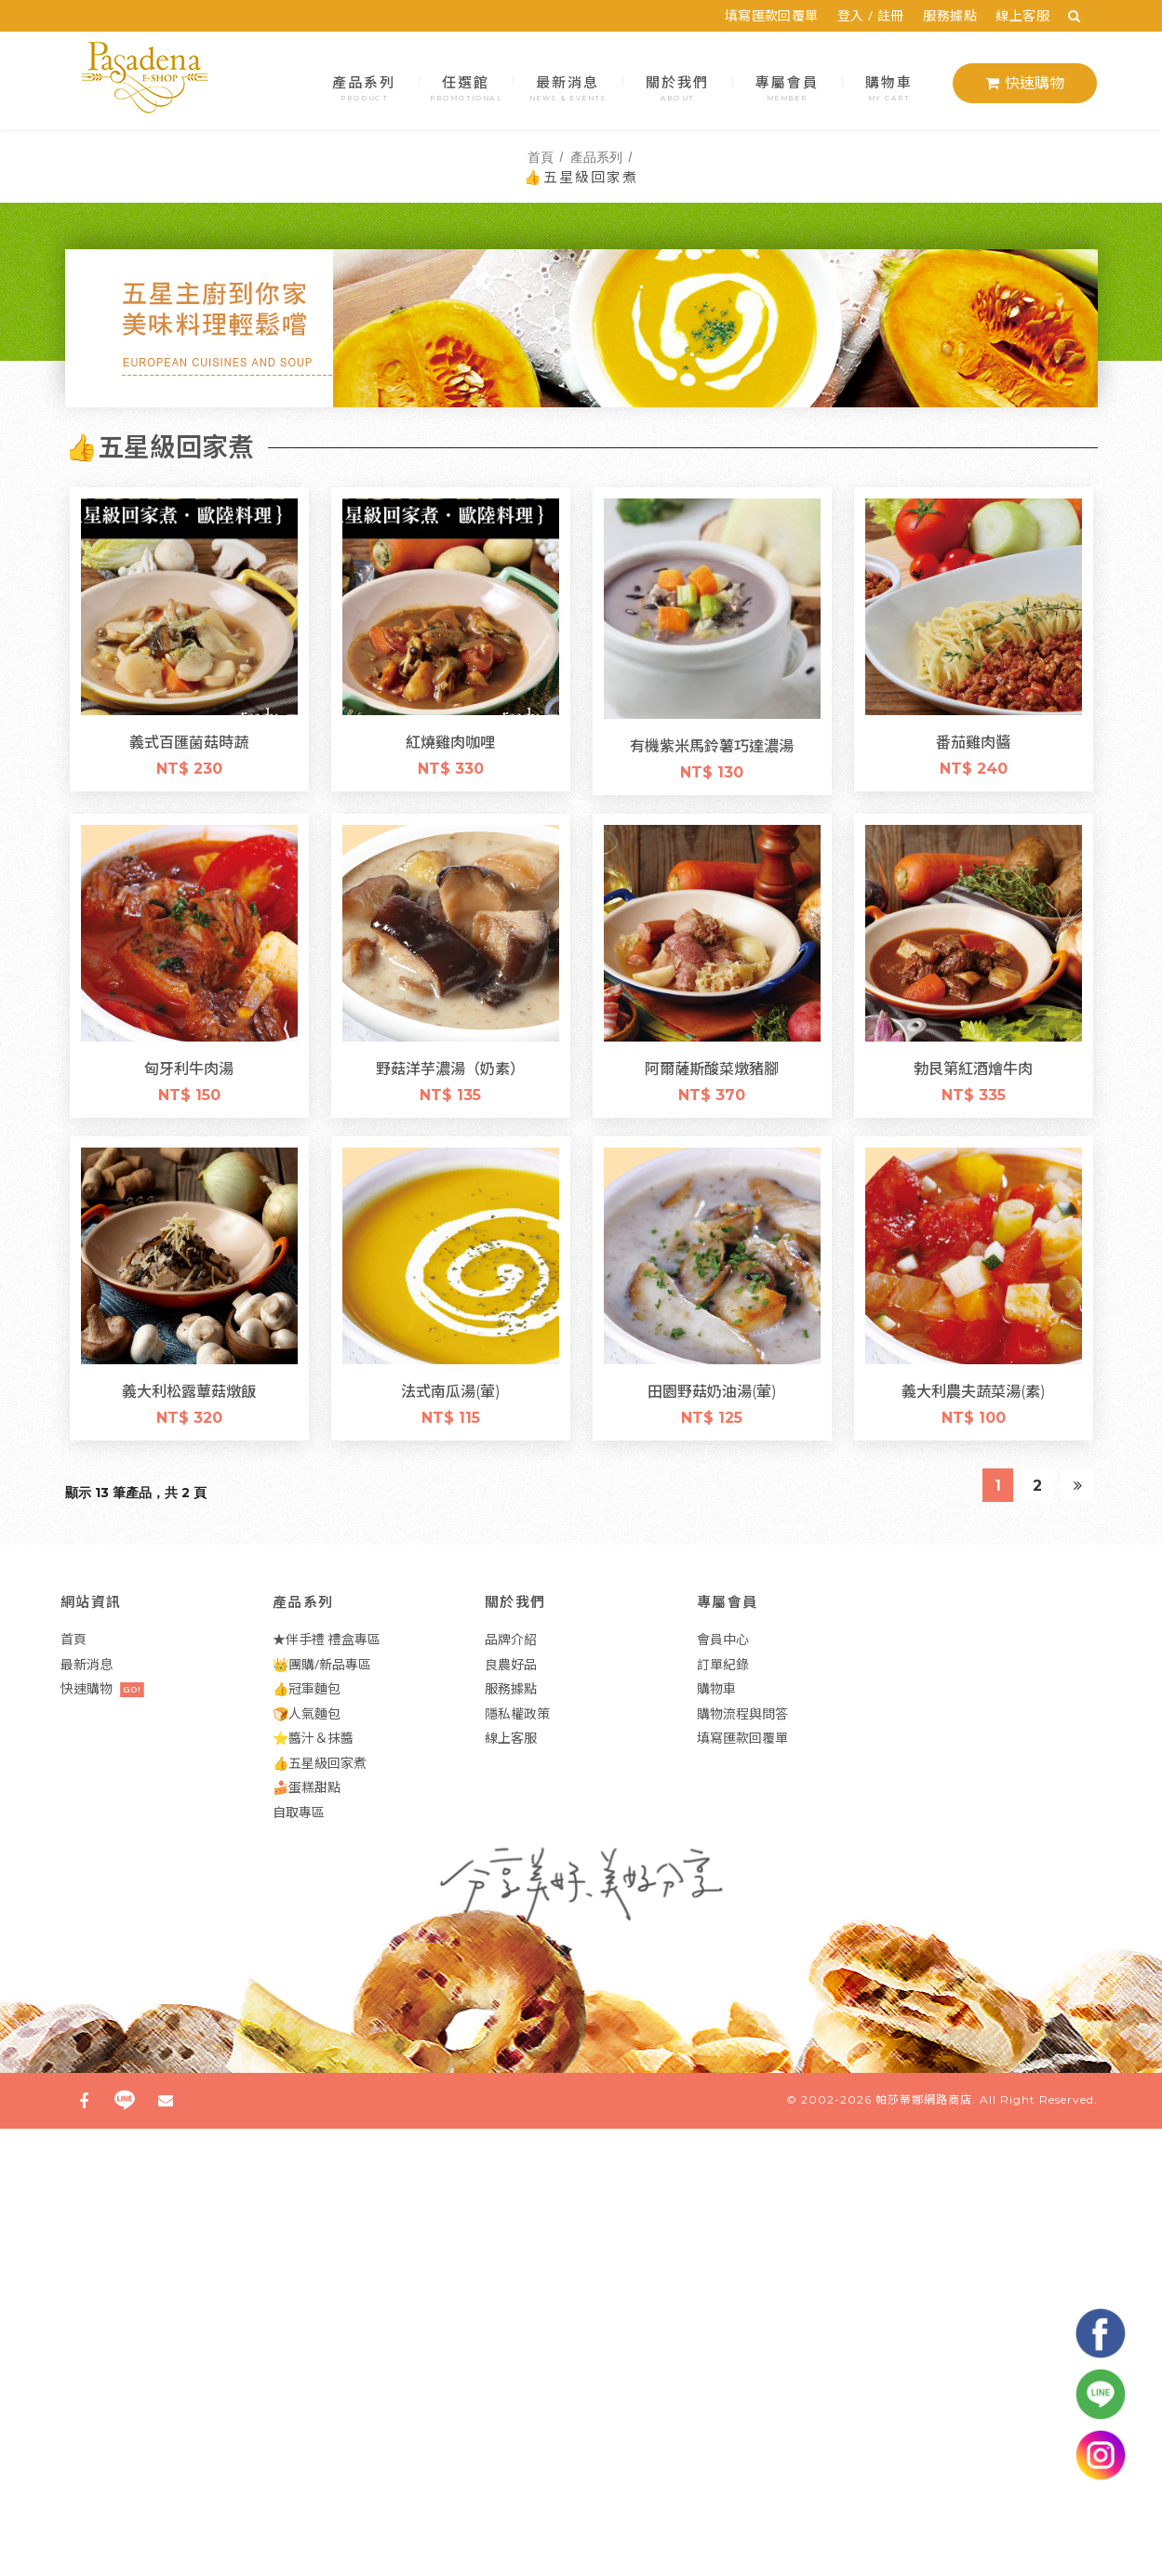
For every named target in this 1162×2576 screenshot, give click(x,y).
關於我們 (676, 85)
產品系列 (363, 85)
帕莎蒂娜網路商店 (923, 2099)
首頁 (541, 156)
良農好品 (511, 1664)
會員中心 (723, 1639)
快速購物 (1024, 83)
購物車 (889, 85)
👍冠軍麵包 (307, 1688)
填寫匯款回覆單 (779, 15)
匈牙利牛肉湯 (189, 1067)
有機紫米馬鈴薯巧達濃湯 (715, 745)
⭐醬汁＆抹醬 (313, 1737)
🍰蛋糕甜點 (307, 1787)
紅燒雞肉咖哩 (450, 741)
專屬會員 (786, 85)
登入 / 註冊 (878, 15)
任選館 (465, 85)
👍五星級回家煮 (320, 1763)
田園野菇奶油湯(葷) (712, 1390)
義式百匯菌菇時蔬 (188, 741)
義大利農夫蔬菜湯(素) (973, 1390)
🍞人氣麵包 (307, 1713)
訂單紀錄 (723, 1664)
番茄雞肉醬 (973, 741)
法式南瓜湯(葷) (450, 1390)
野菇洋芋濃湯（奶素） (450, 1067)
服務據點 (957, 15)
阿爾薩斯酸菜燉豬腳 (711, 1067)
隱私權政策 (517, 1713)
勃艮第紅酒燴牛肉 (973, 1067)
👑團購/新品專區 (322, 1664)
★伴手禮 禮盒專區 (327, 1639)
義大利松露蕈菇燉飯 (189, 1390)
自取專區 (299, 1812)
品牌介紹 (511, 1639)
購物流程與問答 (742, 1713)
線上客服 (1030, 15)
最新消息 (567, 85)
